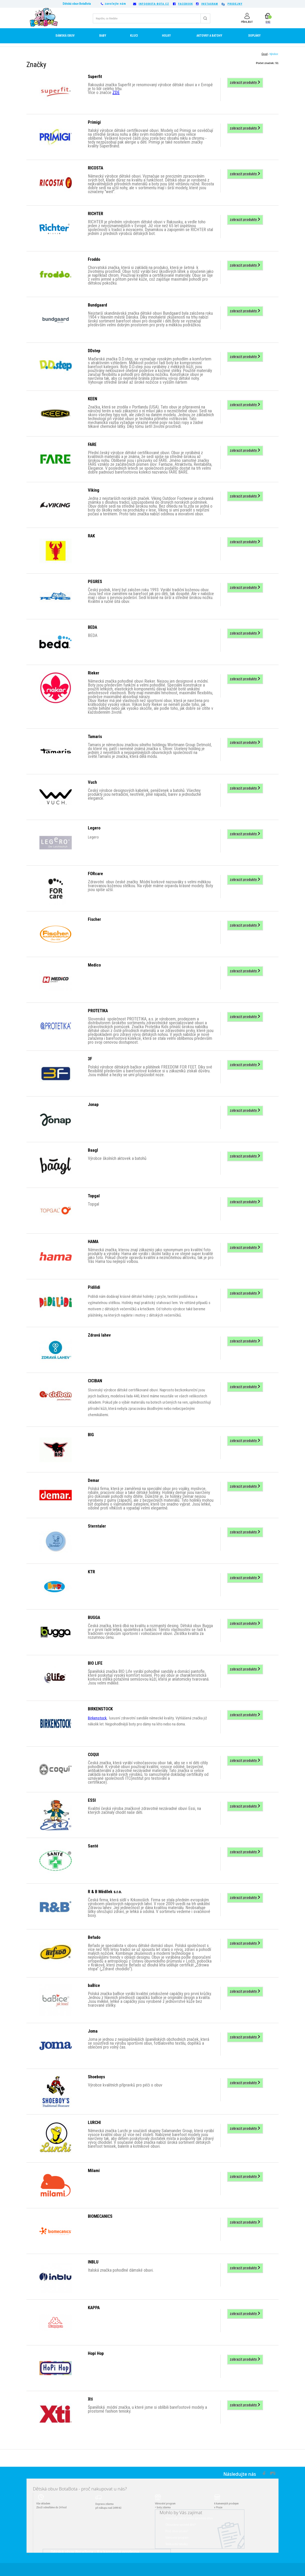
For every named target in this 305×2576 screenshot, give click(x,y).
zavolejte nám (115, 3)
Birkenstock (97, 1718)
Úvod (264, 54)
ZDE (116, 92)
